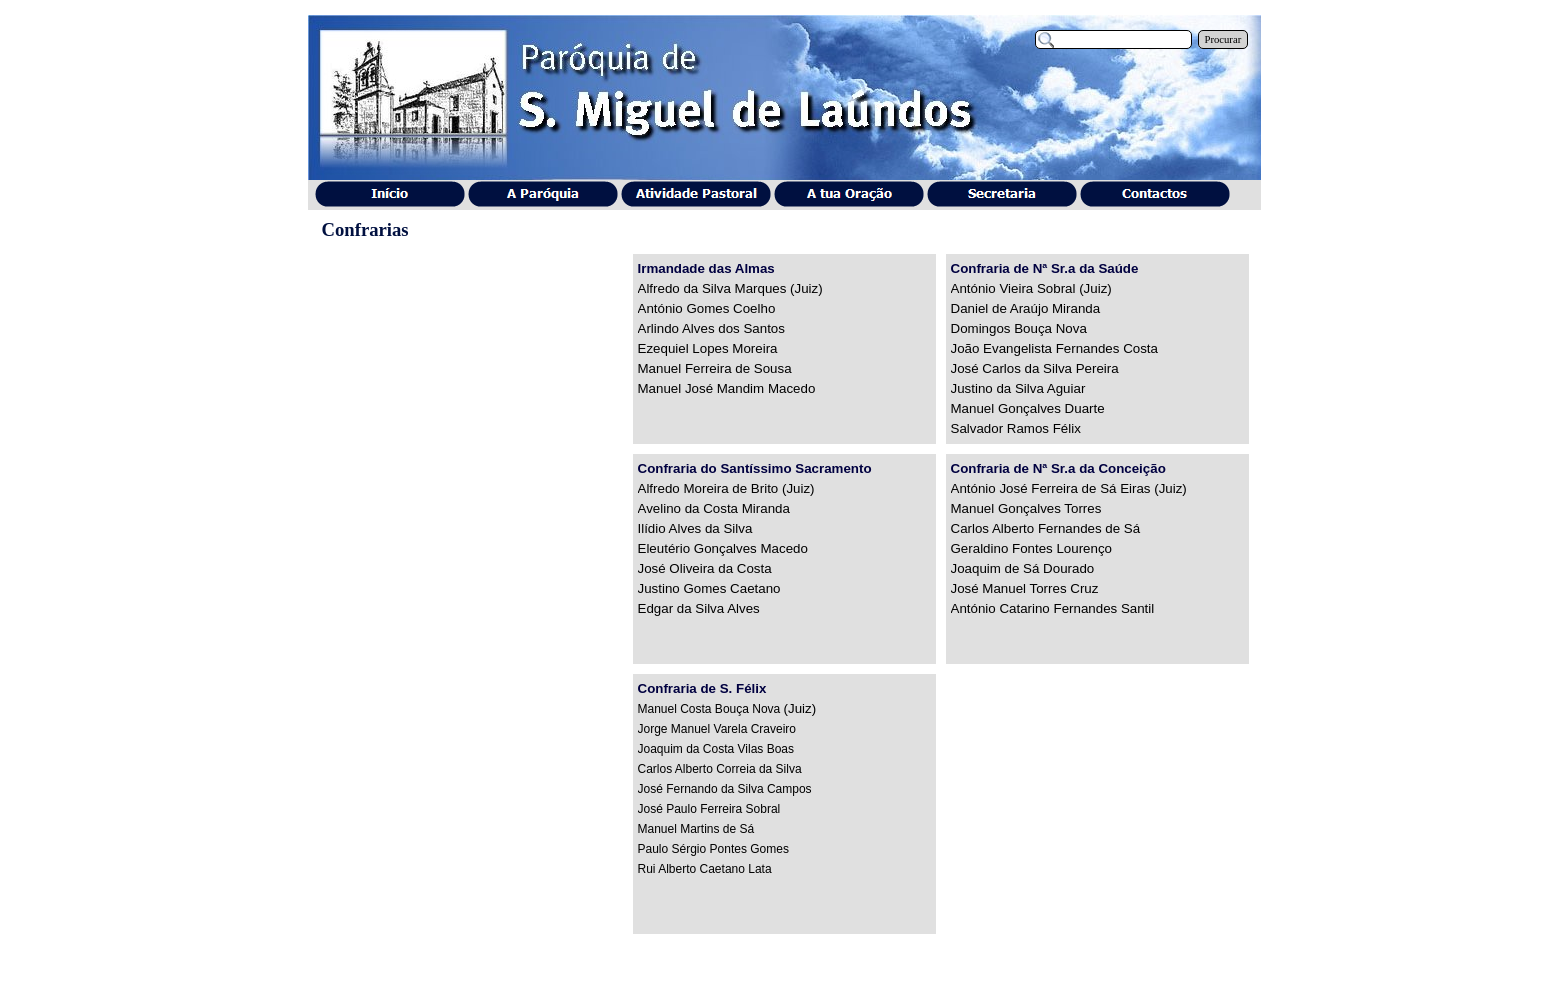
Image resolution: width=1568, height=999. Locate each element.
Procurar (1223, 39)
